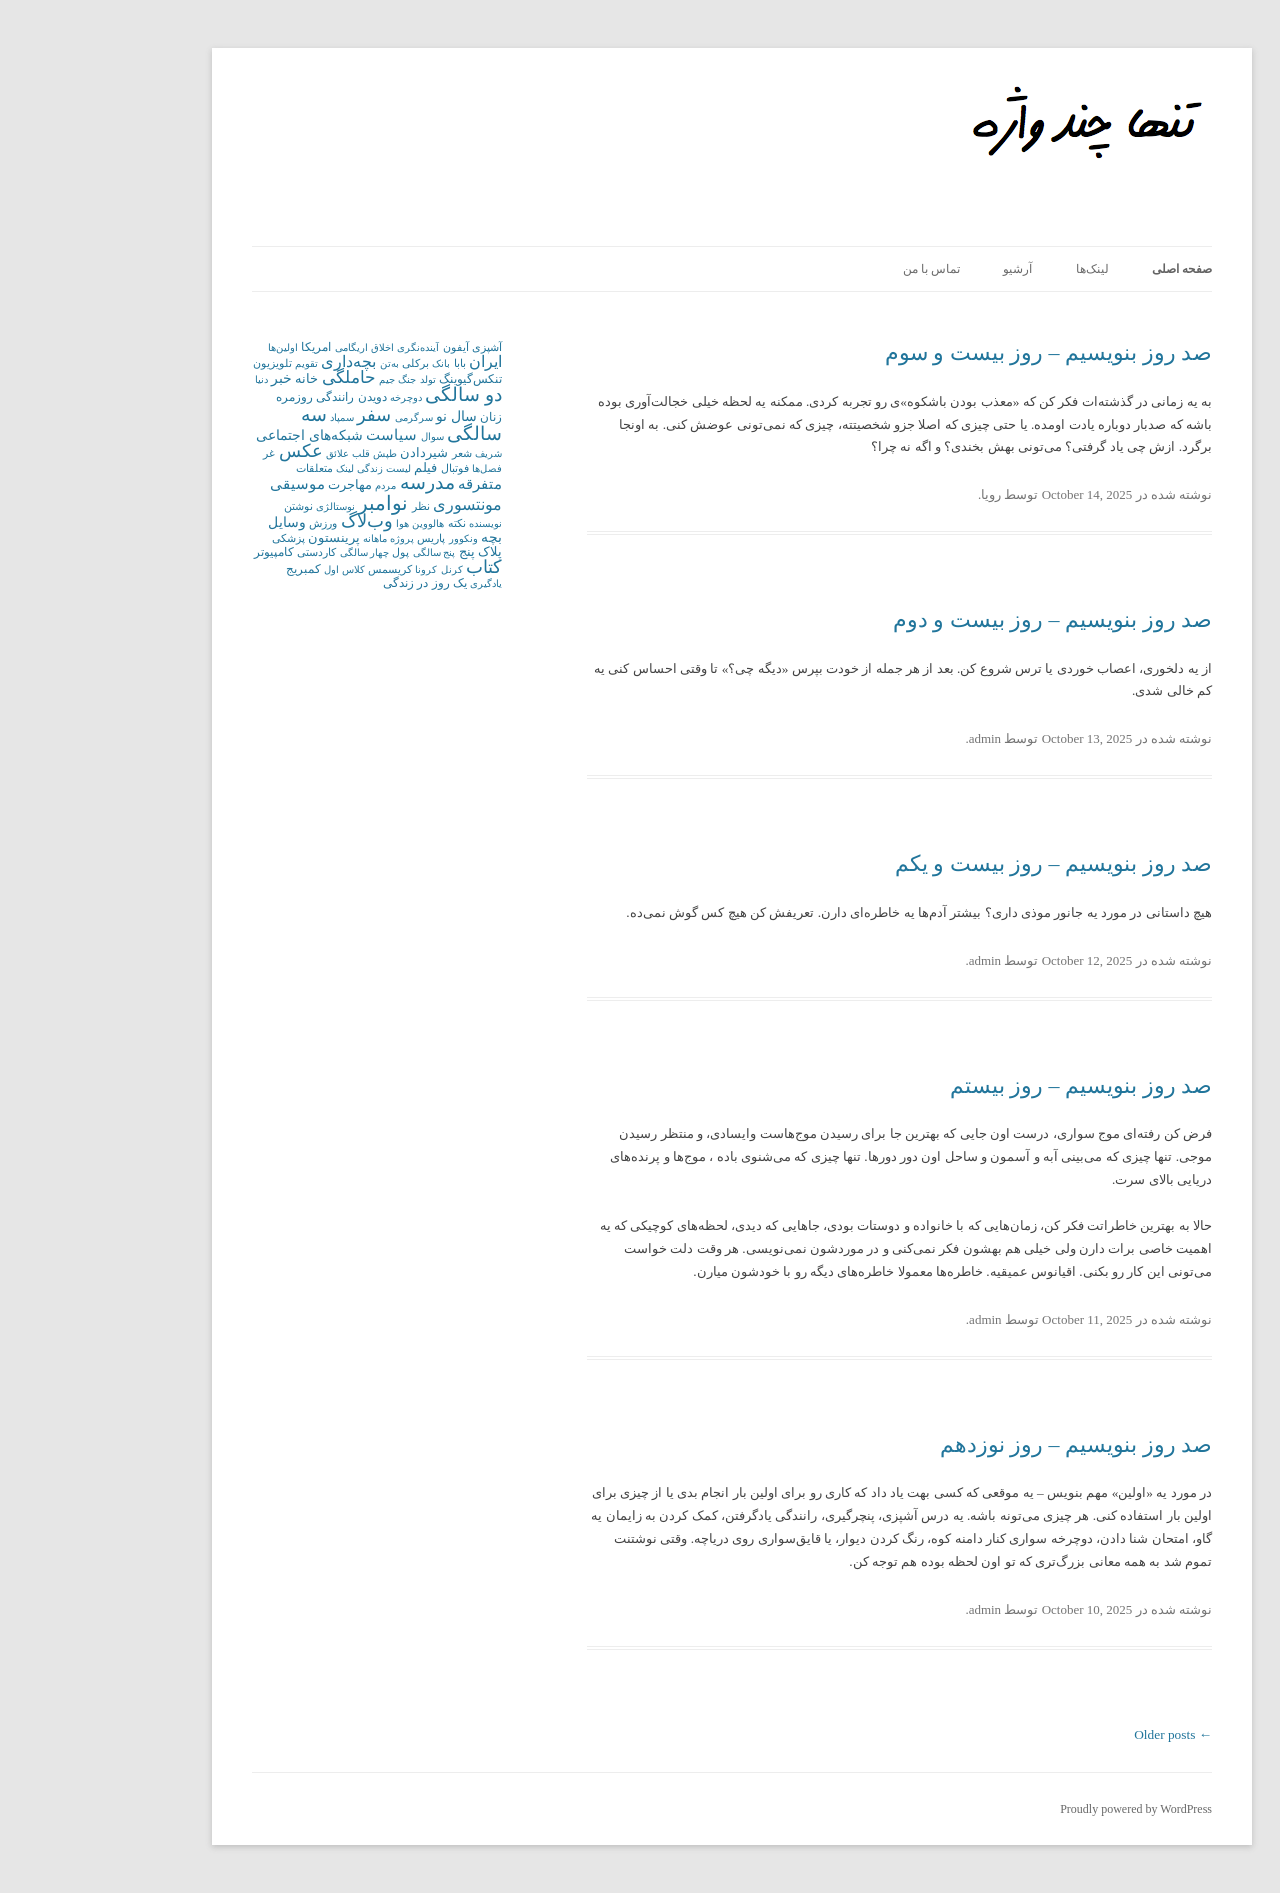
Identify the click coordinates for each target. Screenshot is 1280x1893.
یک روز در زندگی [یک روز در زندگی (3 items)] (332, 583)
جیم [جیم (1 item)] (295, 379)
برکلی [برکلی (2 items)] (323, 363)
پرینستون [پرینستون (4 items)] (242, 537)
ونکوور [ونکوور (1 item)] (371, 538)
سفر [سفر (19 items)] (282, 415)
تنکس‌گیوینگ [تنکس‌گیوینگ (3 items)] (378, 379)
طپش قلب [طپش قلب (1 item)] (282, 453)
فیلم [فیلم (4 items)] (333, 467)
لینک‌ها (1000, 269)
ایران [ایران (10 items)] (393, 361)
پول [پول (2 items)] (308, 552)
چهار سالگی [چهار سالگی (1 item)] (273, 552)
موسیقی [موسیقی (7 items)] (205, 484)
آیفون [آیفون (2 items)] (364, 347)
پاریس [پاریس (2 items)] (339, 538)
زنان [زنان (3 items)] (399, 417)
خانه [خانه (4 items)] (214, 378)
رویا (899, 494)
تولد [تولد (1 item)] (336, 379)
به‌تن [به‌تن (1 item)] (297, 363)
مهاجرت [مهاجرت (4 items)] (258, 484)
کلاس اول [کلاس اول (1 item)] (252, 569)
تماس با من (839, 269)
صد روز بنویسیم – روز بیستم (989, 1085)
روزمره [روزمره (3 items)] (202, 397)
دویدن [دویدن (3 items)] (280, 397)
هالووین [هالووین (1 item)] (336, 523)
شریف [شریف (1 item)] (396, 453)
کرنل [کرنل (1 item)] (360, 569)
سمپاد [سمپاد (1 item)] (250, 417)
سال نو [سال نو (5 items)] (364, 416)
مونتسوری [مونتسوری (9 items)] (375, 504)
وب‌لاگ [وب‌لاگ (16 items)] (275, 521)
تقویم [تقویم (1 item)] (214, 363)
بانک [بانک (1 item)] (349, 363)
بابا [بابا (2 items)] (368, 363)
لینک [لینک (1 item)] (253, 468)
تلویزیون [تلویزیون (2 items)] (180, 363)
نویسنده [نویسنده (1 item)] (393, 523)
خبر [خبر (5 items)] (189, 378)
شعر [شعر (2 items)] (370, 453)
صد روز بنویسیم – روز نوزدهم (984, 1444)
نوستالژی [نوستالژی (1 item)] (243, 506)
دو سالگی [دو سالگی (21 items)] (371, 394)
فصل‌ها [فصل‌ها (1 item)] (395, 468)
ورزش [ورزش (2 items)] (231, 523)
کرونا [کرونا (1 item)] (334, 569)
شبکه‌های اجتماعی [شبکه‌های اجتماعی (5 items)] (217, 435)
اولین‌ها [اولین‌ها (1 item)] (191, 347)
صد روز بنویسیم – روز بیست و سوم (957, 352)
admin (893, 738)
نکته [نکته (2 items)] (365, 523)
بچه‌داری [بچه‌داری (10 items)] (256, 361)
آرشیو (925, 269)
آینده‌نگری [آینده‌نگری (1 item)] (326, 347)
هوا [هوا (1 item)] (310, 523)
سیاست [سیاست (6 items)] (299, 435)
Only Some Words (1019, 95)
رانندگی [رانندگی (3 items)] (243, 397)
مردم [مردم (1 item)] (293, 485)
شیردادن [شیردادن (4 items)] (332, 452)
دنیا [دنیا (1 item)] (169, 379)
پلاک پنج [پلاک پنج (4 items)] (388, 551)
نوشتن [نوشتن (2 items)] (206, 506)
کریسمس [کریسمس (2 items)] (298, 569)
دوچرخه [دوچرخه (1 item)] (314, 397)
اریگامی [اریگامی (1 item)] (259, 347)
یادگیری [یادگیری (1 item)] (394, 583)
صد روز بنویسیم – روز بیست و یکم (962, 863)
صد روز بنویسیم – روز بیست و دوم (961, 619)
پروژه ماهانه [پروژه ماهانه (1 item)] (296, 538)
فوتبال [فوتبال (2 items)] (363, 468)
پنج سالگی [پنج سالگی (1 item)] (342, 552)
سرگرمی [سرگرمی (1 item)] (322, 417)
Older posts (1081, 1734)
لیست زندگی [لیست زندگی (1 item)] (292, 468)
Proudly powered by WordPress (1044, 1809)
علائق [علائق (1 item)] (245, 453)
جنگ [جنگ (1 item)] (315, 379)
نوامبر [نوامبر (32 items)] (291, 503)
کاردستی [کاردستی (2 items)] (224, 552)
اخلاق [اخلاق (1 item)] (290, 347)
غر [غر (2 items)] (177, 453)
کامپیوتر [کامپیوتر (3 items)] (182, 552)
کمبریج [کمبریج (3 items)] (211, 569)
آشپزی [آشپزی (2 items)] (395, 347)
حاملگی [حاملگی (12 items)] (257, 377)
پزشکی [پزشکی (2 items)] (196, 538)
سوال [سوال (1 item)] (340, 436)
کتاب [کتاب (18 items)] (392, 567)
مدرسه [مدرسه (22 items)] (335, 482)
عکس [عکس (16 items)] (209, 451)
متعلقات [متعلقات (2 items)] (222, 468)
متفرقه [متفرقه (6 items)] (388, 484)
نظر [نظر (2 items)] (329, 506)
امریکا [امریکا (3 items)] (224, 347)
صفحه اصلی (1090, 269)
